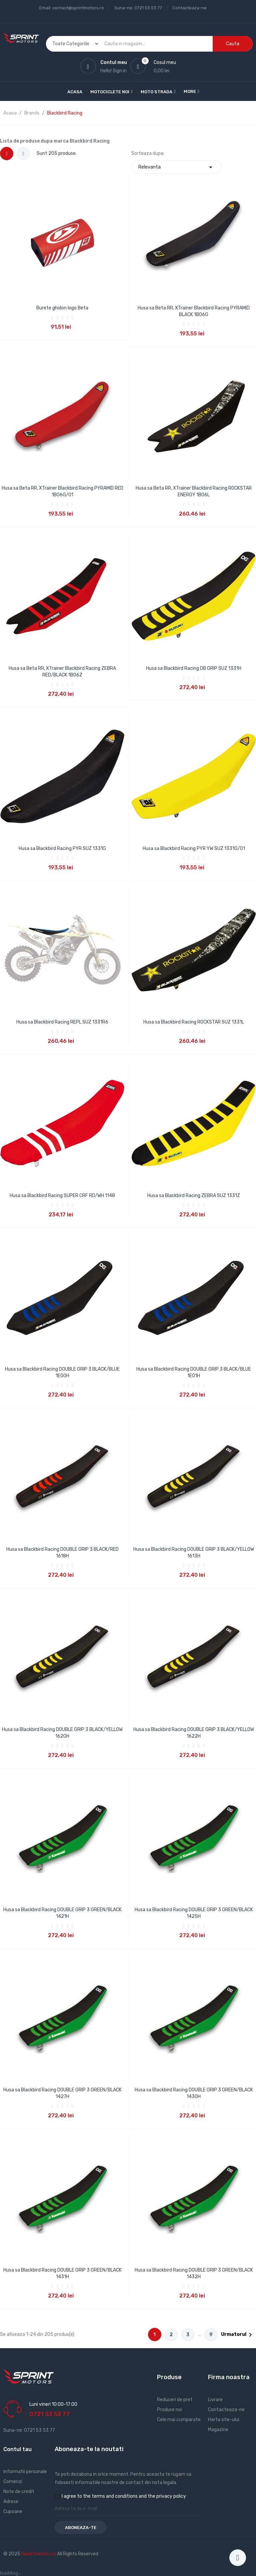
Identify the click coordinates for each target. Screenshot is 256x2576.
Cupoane (12, 2511)
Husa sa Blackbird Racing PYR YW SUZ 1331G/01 (194, 848)
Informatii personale (25, 2471)
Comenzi (12, 2481)
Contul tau (17, 2449)
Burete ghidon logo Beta (62, 308)
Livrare (215, 2399)
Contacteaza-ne (189, 7)
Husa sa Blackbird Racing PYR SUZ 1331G (62, 848)
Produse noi (169, 2409)
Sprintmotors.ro (39, 2554)
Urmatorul (237, 2335)
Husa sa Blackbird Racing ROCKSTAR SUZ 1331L (193, 1022)
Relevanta (176, 167)
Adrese (10, 2501)
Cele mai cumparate (179, 2419)
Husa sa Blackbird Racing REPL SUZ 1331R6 (62, 1022)
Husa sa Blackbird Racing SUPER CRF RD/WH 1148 (62, 1195)
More (190, 91)
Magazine (218, 2429)
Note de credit (18, 2491)
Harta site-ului (223, 2419)
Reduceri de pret (175, 2399)
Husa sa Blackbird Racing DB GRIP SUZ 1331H (193, 668)
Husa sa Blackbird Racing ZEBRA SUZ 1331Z (193, 1195)
